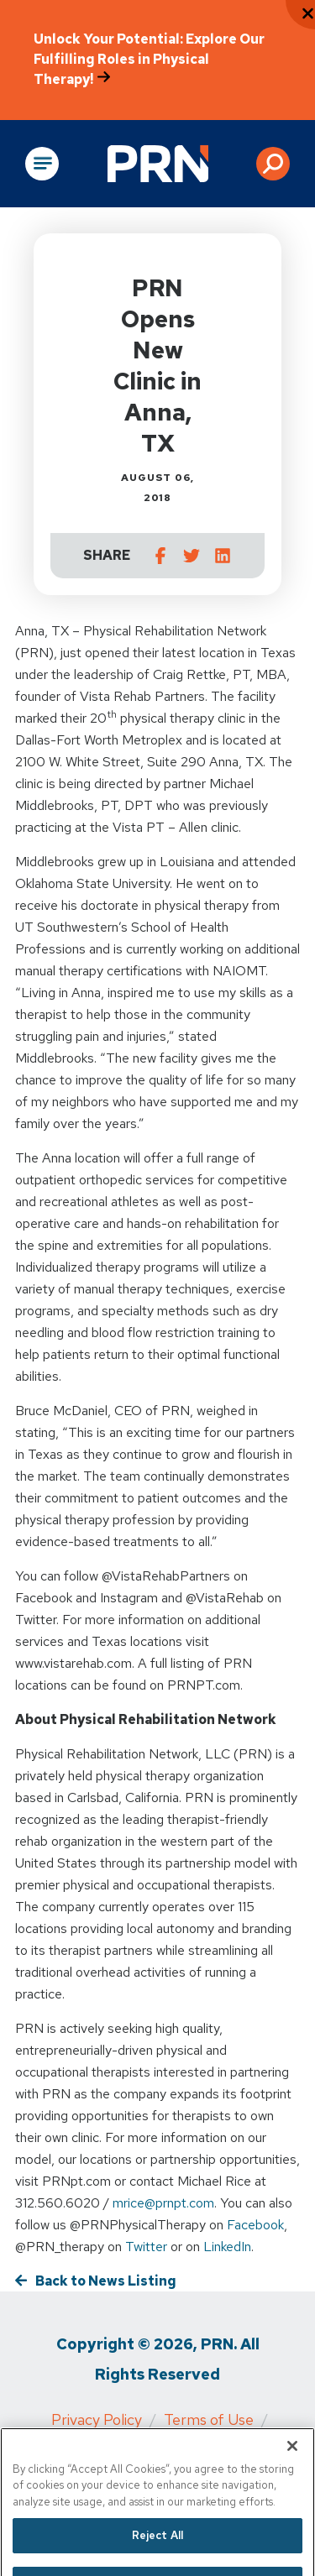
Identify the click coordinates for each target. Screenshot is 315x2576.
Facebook (255, 2225)
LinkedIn (227, 2246)
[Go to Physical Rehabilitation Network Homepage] (158, 163)
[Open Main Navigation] (42, 163)
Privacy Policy (96, 2419)
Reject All (157, 2551)
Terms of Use (209, 2419)
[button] (273, 163)
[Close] (292, 2461)
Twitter (146, 2246)
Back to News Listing (105, 2281)
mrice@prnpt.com (163, 2203)
